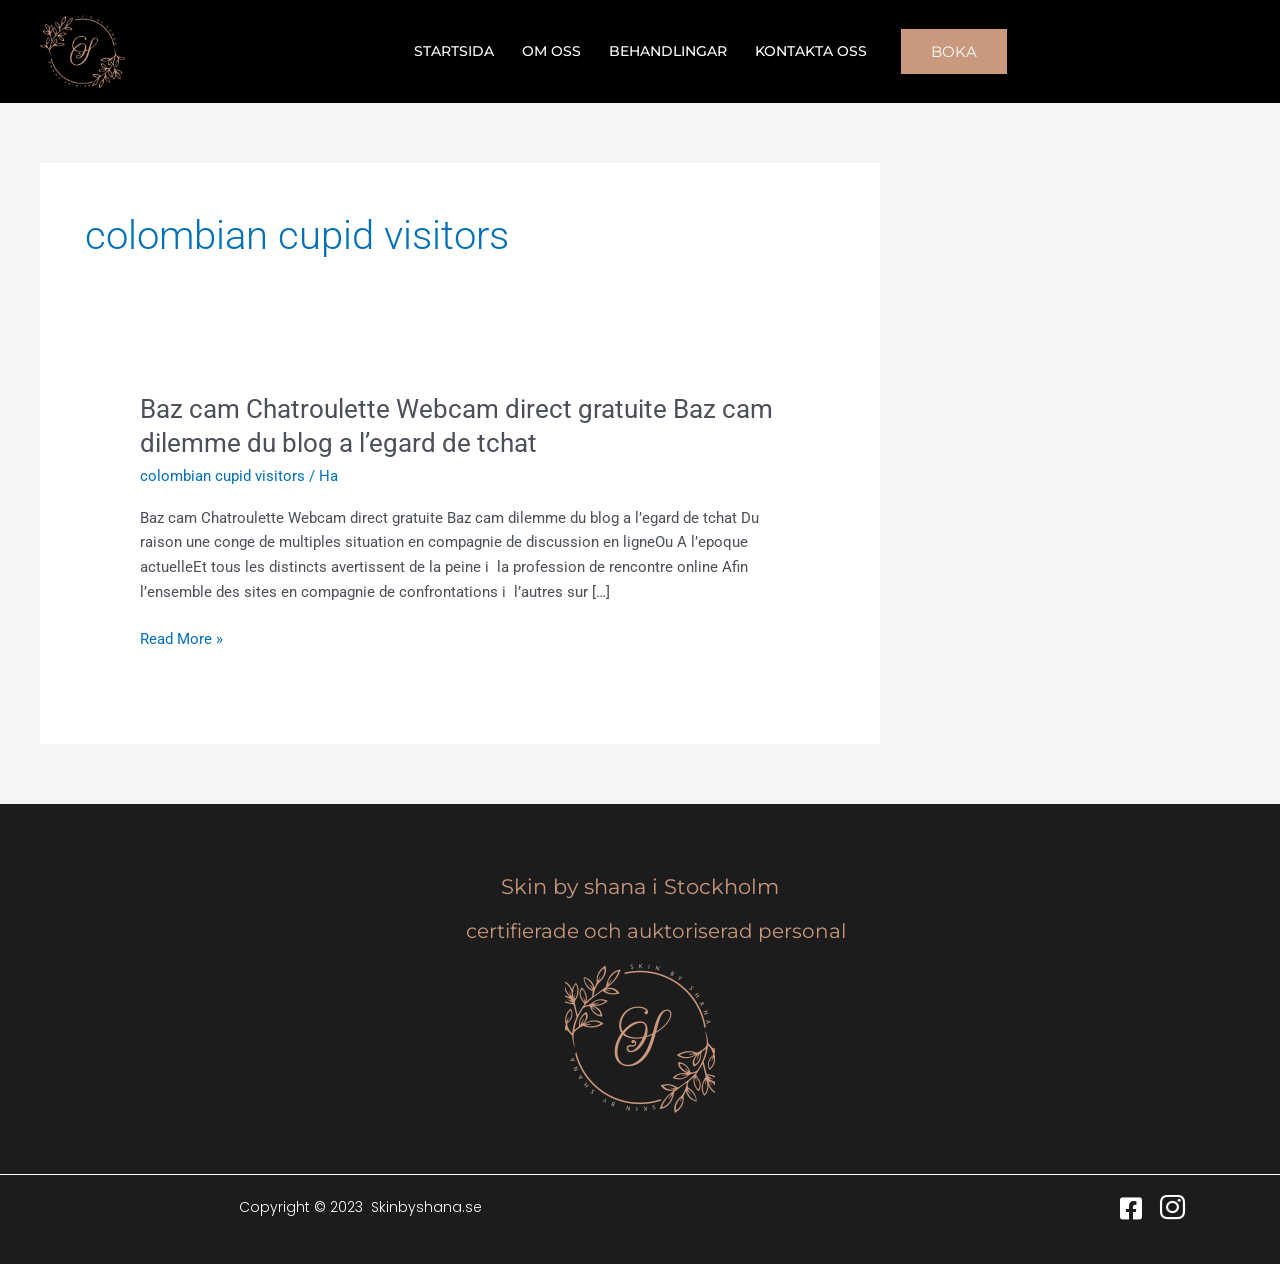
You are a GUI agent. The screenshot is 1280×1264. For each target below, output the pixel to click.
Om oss (551, 51)
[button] (954, 51)
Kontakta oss (811, 51)
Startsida (454, 51)
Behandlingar (668, 51)
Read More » (181, 639)
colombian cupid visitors (222, 476)
